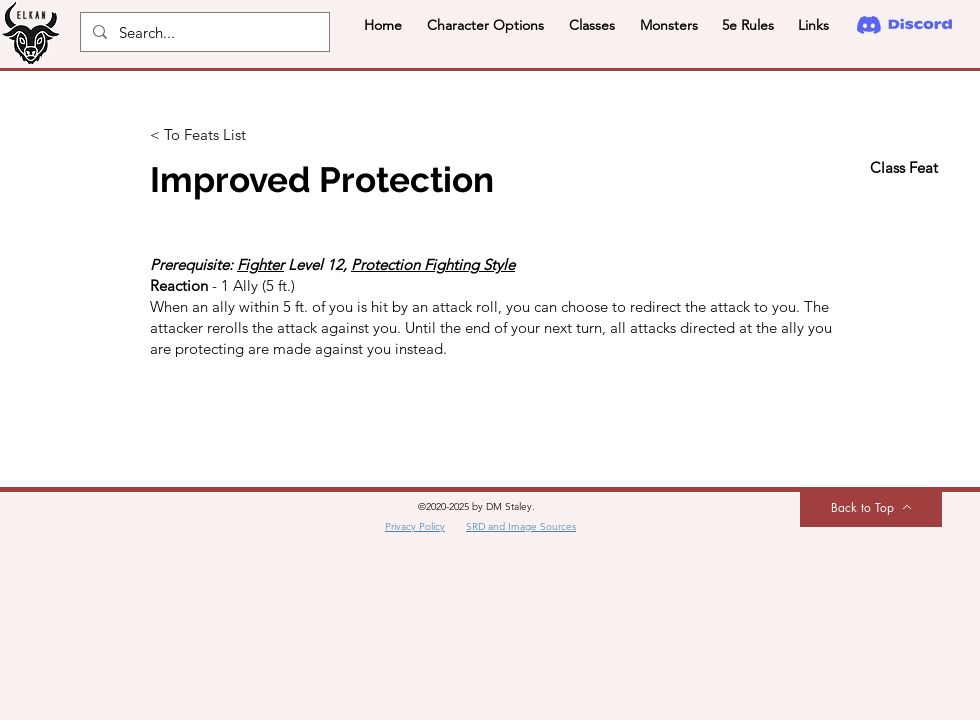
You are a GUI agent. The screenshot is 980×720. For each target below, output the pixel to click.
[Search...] (203, 32)
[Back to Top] (871, 507)
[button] (485, 25)
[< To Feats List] (216, 135)
